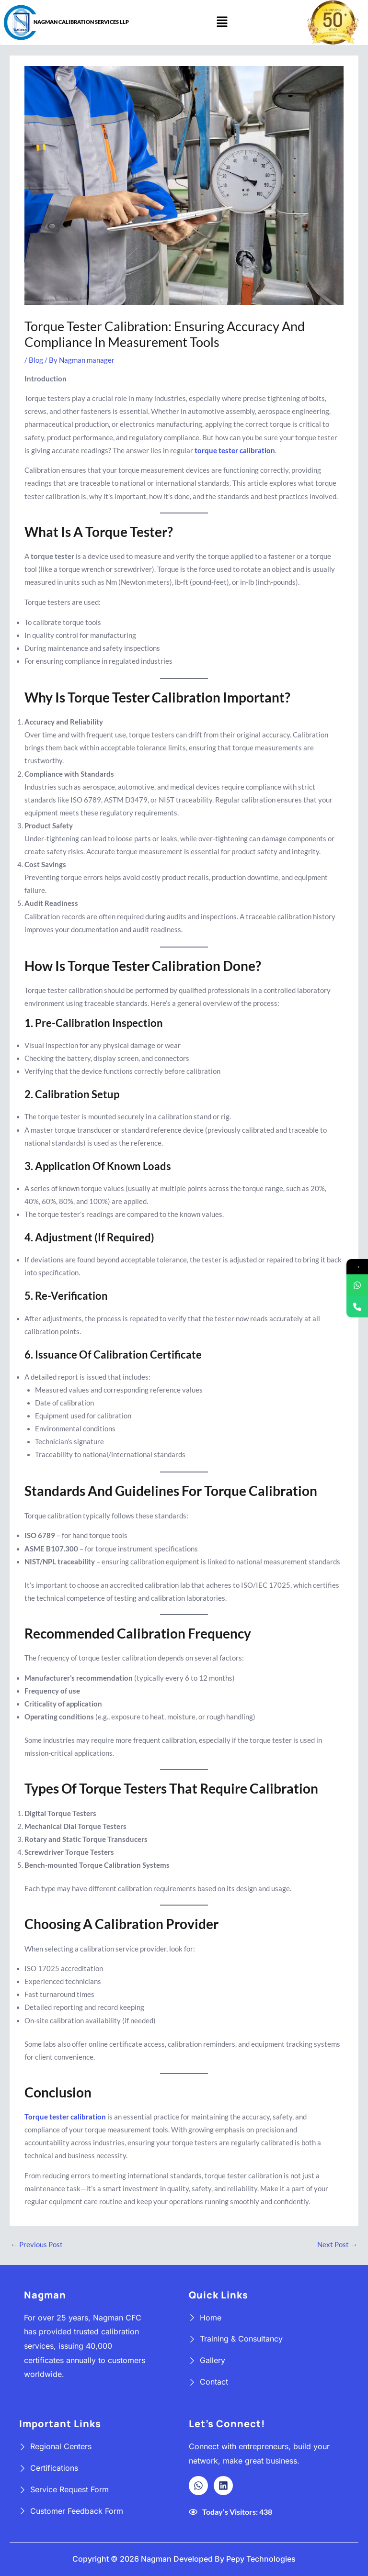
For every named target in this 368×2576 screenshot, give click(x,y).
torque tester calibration (235, 450)
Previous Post (37, 2245)
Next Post (337, 2245)
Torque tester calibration (65, 2117)
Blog (36, 360)
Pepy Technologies (261, 2559)
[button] (221, 22)
